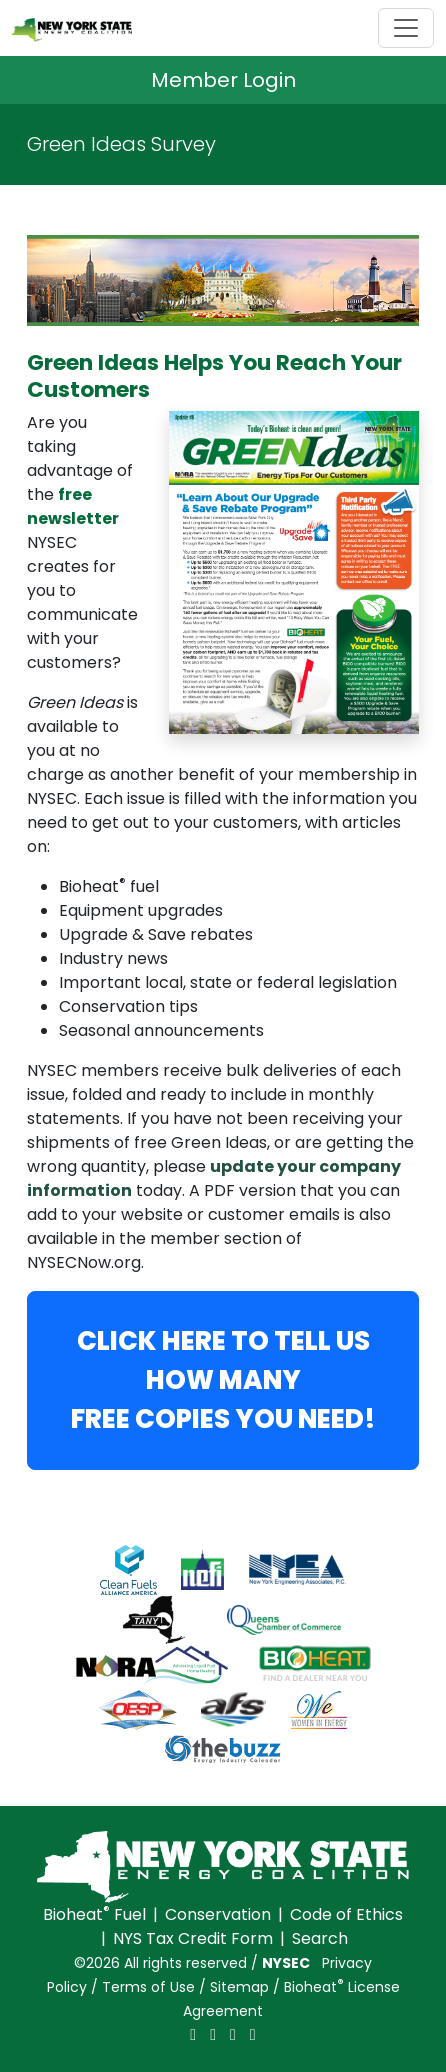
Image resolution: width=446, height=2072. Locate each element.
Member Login (223, 80)
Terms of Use (148, 1987)
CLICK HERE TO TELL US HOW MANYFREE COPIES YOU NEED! (223, 1380)
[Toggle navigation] (406, 28)
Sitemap (239, 1987)
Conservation (218, 1914)
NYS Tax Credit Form (193, 1938)
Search (320, 1938)
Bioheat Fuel (94, 1914)
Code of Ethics (346, 1914)
